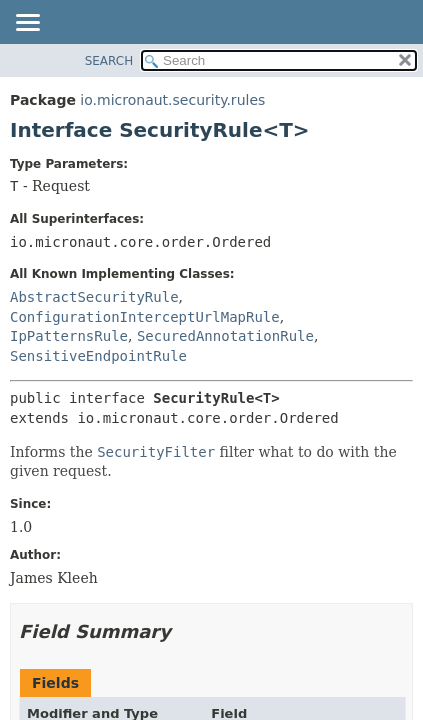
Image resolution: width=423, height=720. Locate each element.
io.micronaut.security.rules (172, 100)
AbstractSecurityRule (94, 297)
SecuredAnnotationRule (225, 336)
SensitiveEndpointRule (98, 356)
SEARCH (109, 61)
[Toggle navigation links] (27, 24)
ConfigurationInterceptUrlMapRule (145, 317)
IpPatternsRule (69, 336)
